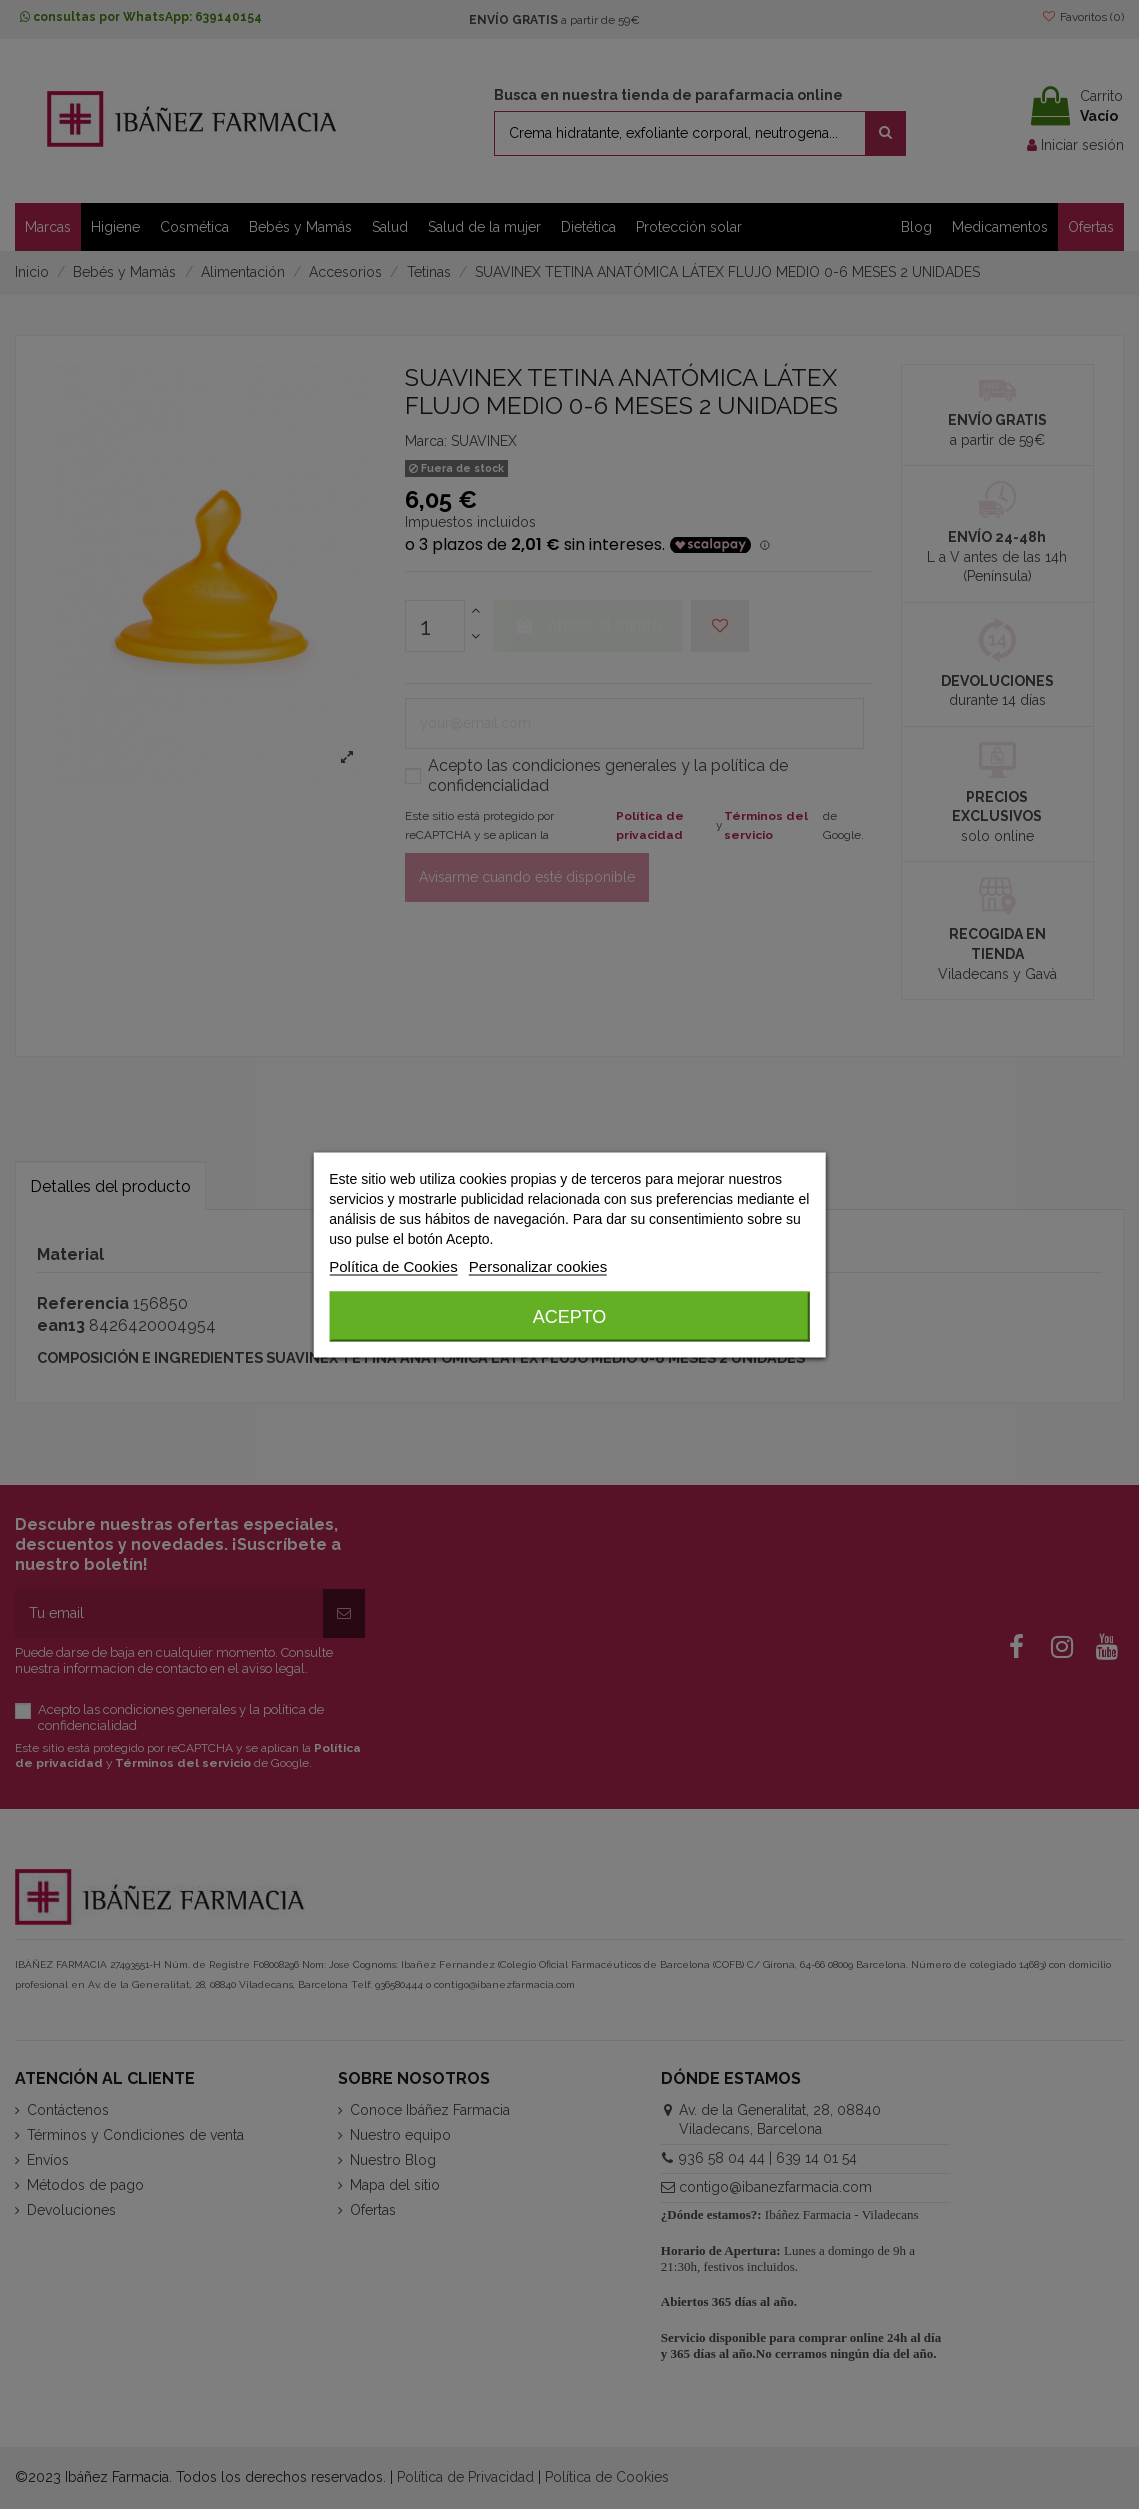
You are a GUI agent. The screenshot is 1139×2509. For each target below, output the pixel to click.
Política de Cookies (393, 1265)
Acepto (570, 1316)
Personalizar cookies (538, 1265)
